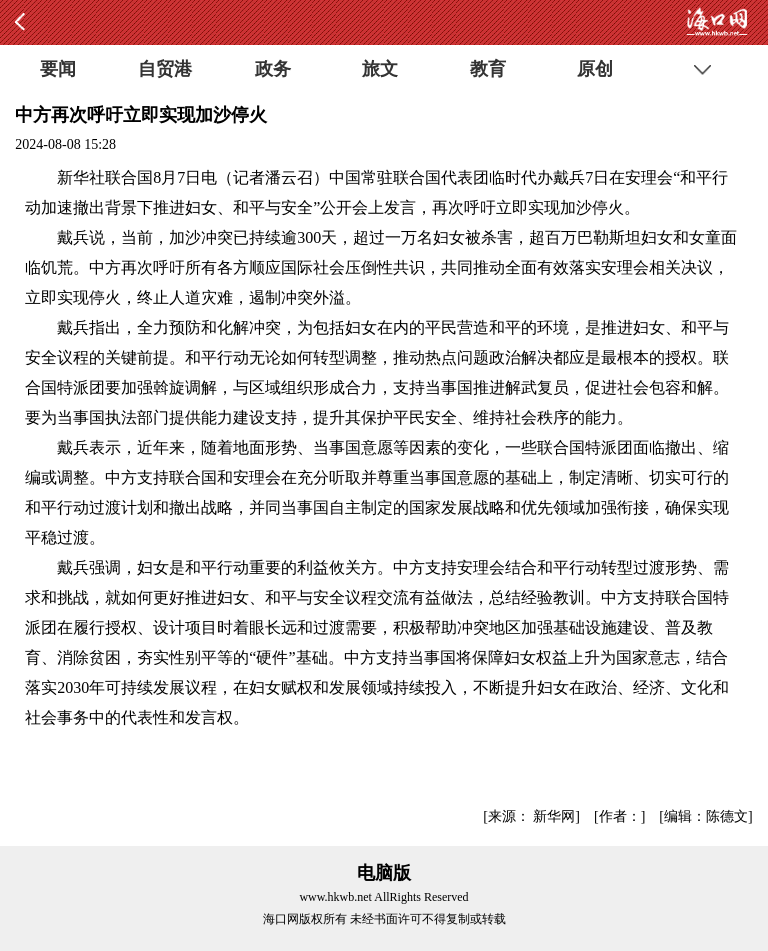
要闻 (58, 69)
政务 (273, 69)
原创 (595, 69)
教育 (488, 69)
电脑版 (384, 873)
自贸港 (165, 69)
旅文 (380, 69)
